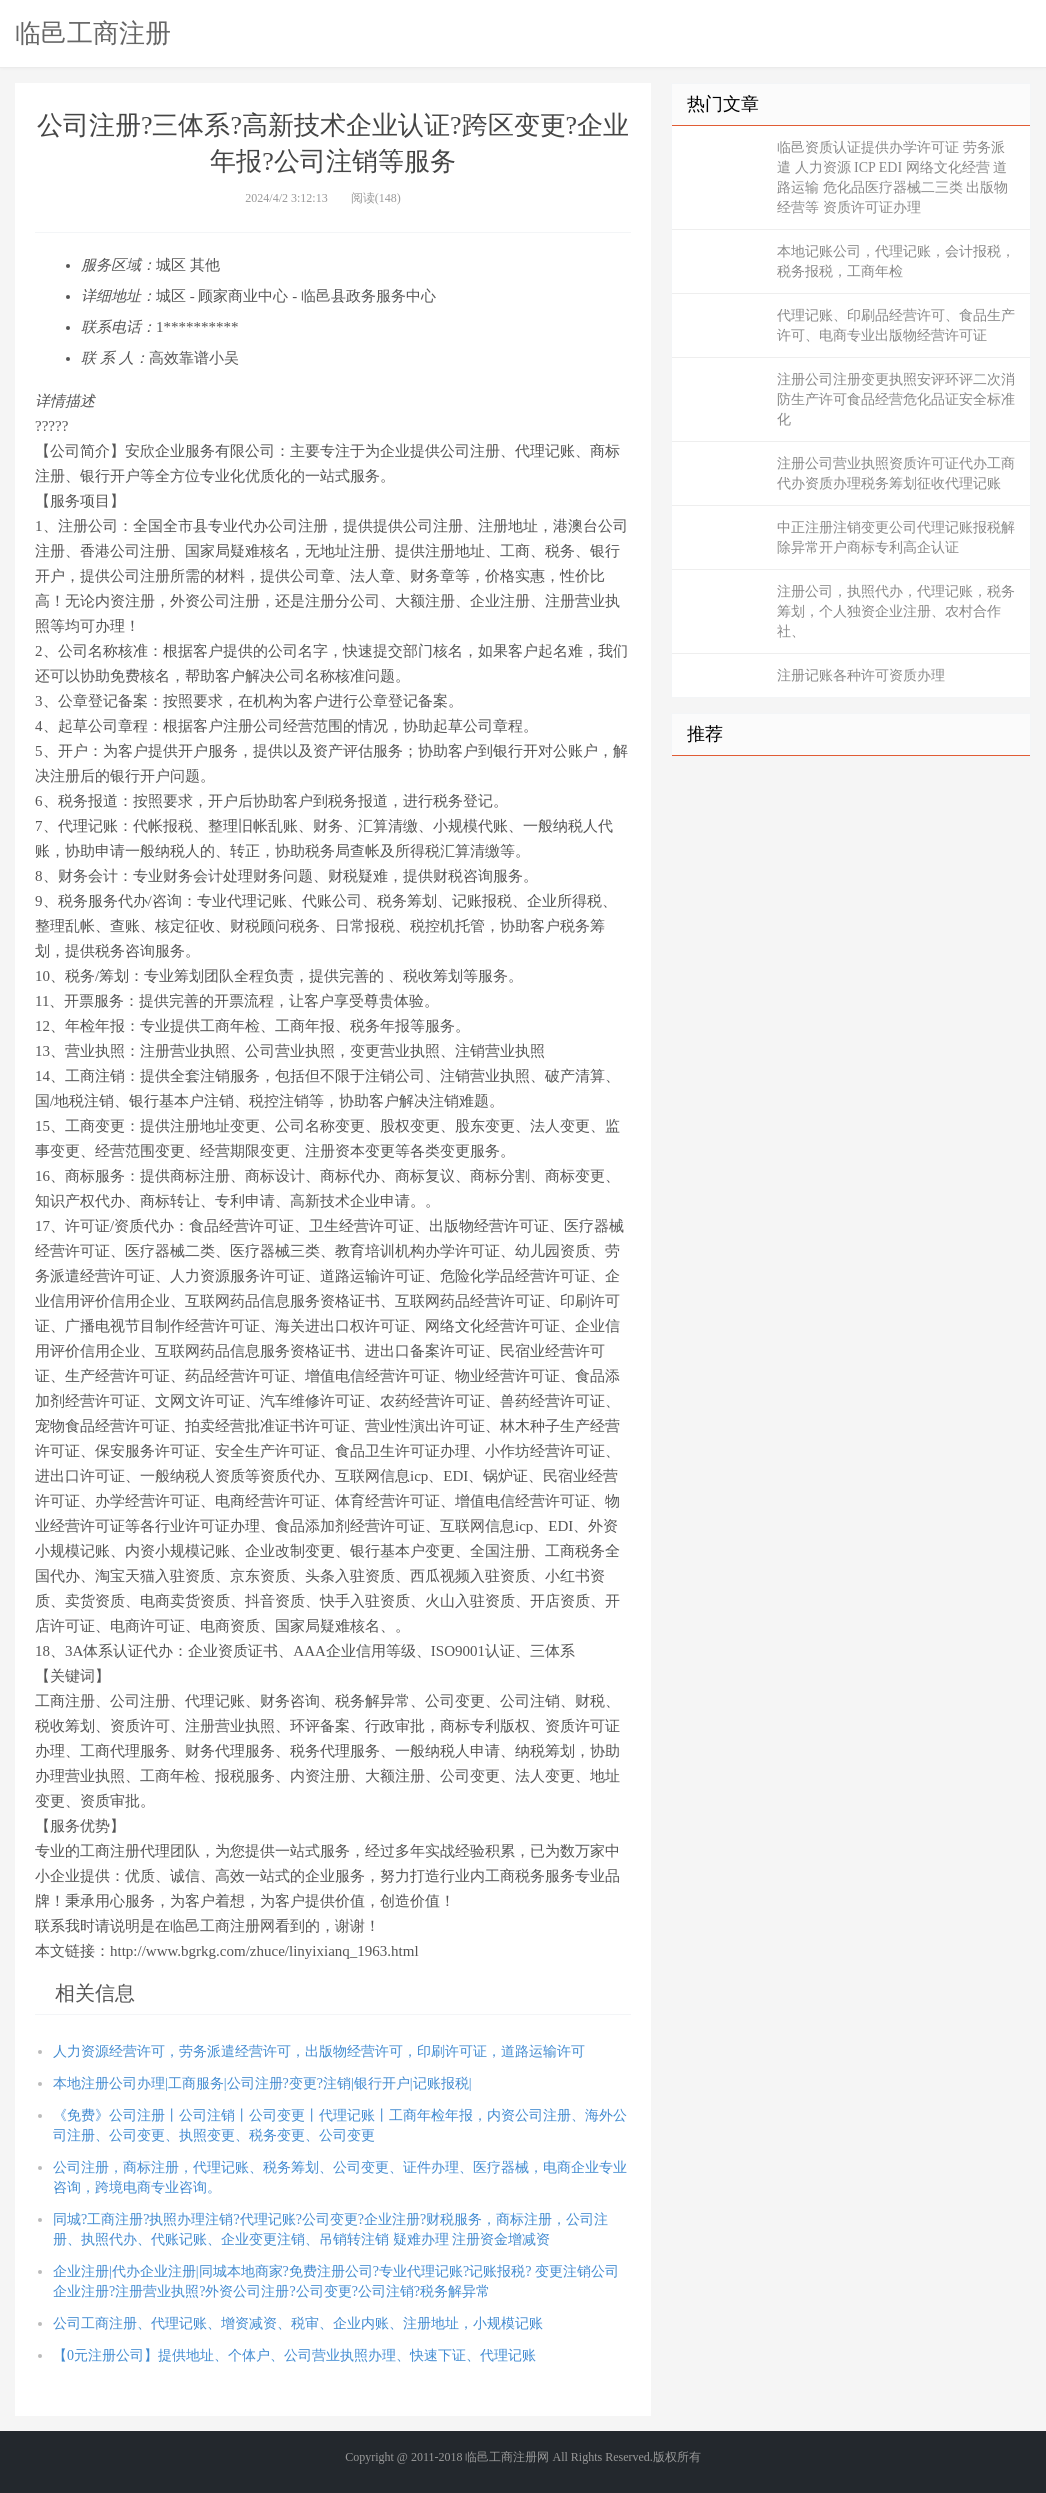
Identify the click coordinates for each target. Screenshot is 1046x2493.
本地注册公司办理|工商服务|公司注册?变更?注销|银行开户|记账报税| (262, 2083)
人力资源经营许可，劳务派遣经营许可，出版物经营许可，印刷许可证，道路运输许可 (319, 2051)
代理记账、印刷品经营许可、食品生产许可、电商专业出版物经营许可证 (896, 325)
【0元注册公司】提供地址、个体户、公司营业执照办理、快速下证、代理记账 (294, 2355)
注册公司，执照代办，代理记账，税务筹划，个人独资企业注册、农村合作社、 (896, 611)
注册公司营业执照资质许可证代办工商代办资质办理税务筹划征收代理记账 (896, 473)
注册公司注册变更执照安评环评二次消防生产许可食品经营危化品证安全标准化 (896, 399)
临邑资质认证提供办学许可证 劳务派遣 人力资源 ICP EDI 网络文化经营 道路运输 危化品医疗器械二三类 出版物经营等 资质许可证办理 (892, 177)
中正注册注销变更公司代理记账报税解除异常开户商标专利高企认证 (896, 537)
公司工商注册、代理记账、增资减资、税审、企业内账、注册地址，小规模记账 (298, 2323)
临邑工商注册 (93, 33)
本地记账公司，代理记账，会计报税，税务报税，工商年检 (896, 261)
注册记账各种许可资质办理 (861, 675)
